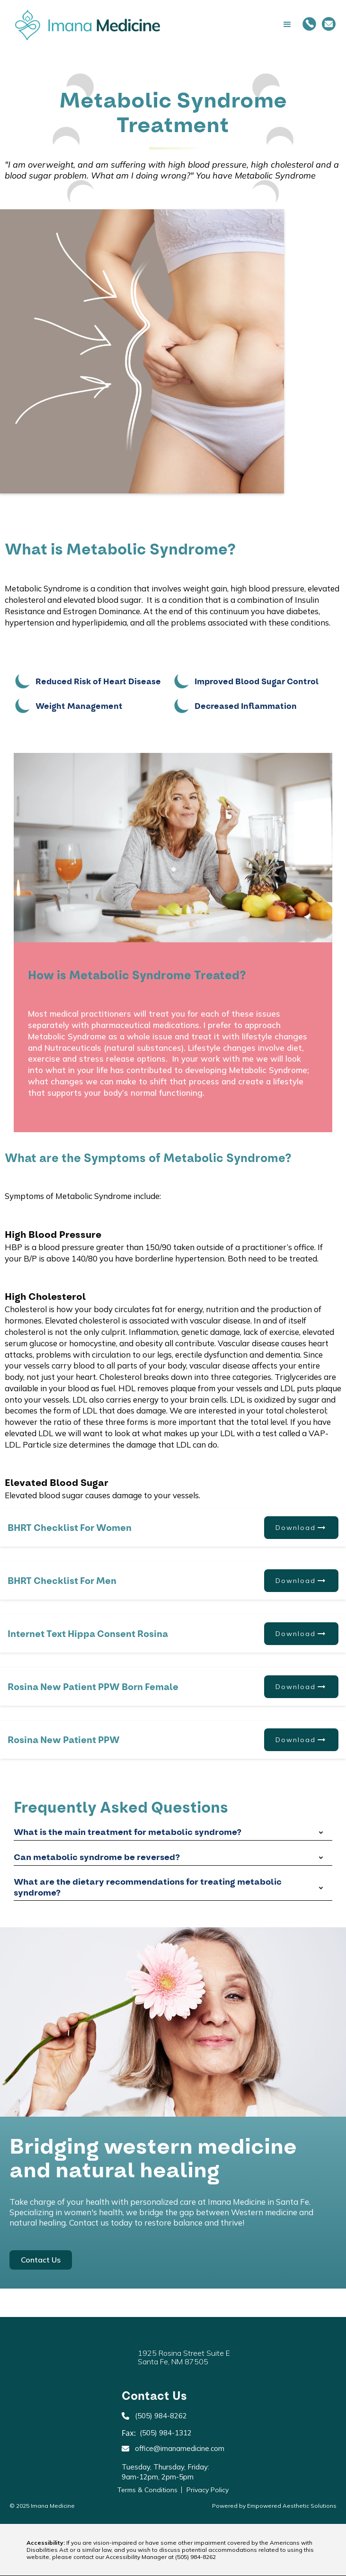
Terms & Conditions (147, 2490)
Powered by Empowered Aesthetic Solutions (274, 2506)
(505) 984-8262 (195, 2556)
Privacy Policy (207, 2490)
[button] (231, 24)
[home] (85, 24)
